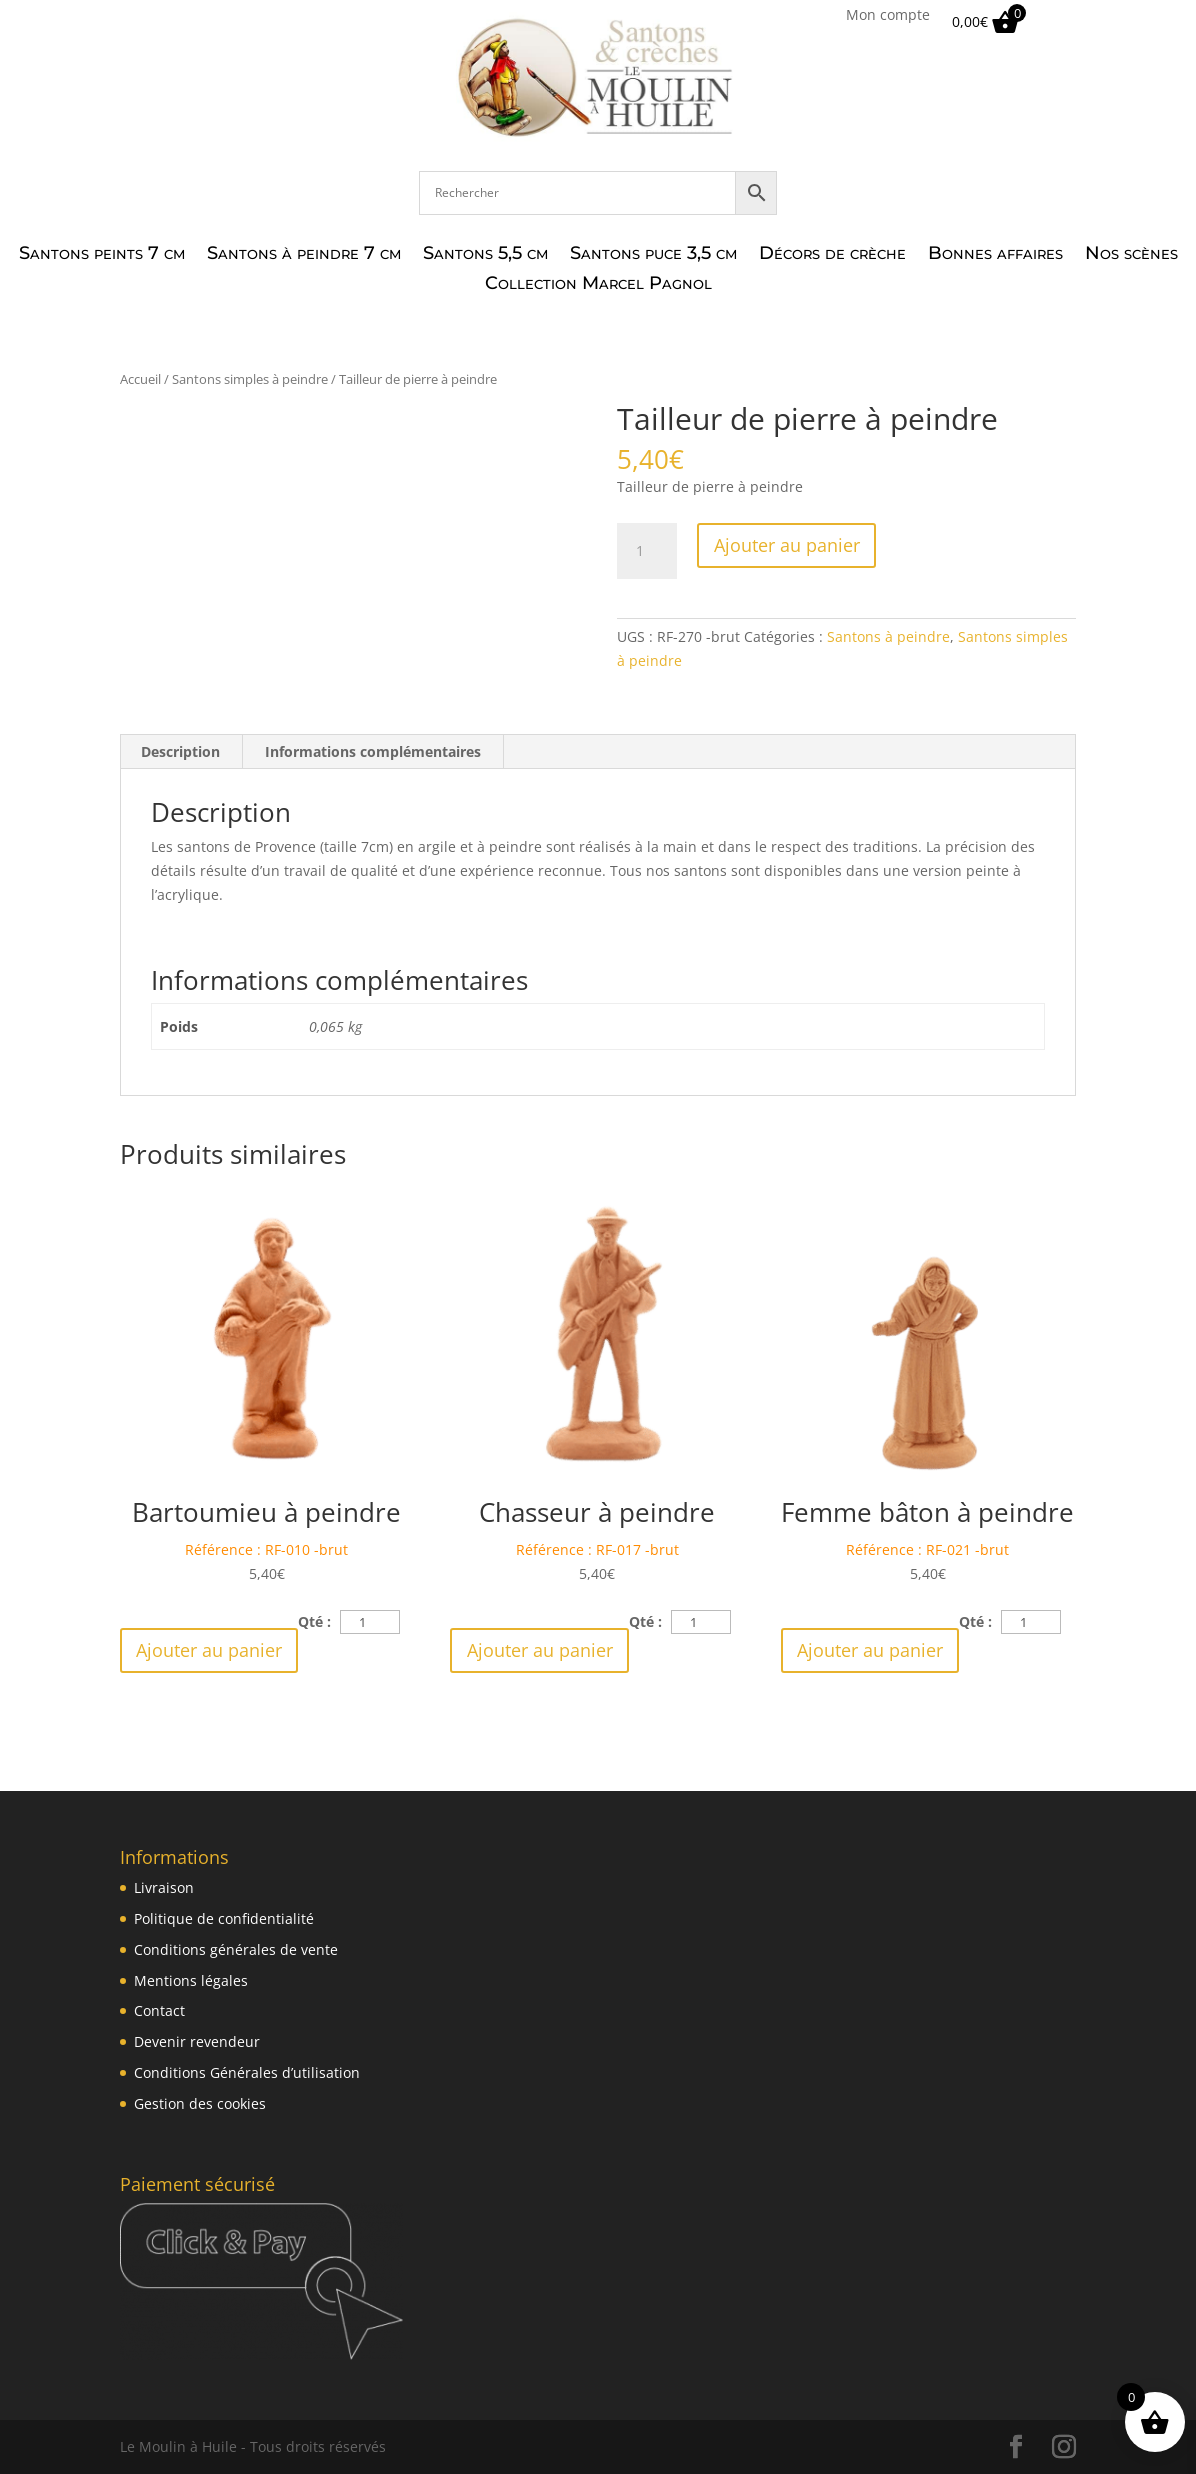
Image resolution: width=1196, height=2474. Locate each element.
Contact (159, 2010)
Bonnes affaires (995, 255)
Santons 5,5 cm (485, 255)
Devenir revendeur (197, 2041)
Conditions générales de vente (236, 1949)
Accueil (140, 379)
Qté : (314, 1621)
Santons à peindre (888, 636)
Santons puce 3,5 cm (653, 255)
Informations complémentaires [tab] (373, 751)
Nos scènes (1131, 255)
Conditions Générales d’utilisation (247, 2072)
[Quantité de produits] (647, 551)
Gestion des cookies (200, 2103)
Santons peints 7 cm (102, 255)
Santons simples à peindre (250, 379)
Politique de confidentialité (224, 1918)
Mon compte (888, 16)
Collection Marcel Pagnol (598, 285)
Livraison (164, 1887)
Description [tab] (180, 751)
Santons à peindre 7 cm (304, 255)
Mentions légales (191, 1980)
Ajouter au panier (787, 545)
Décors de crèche (832, 255)
